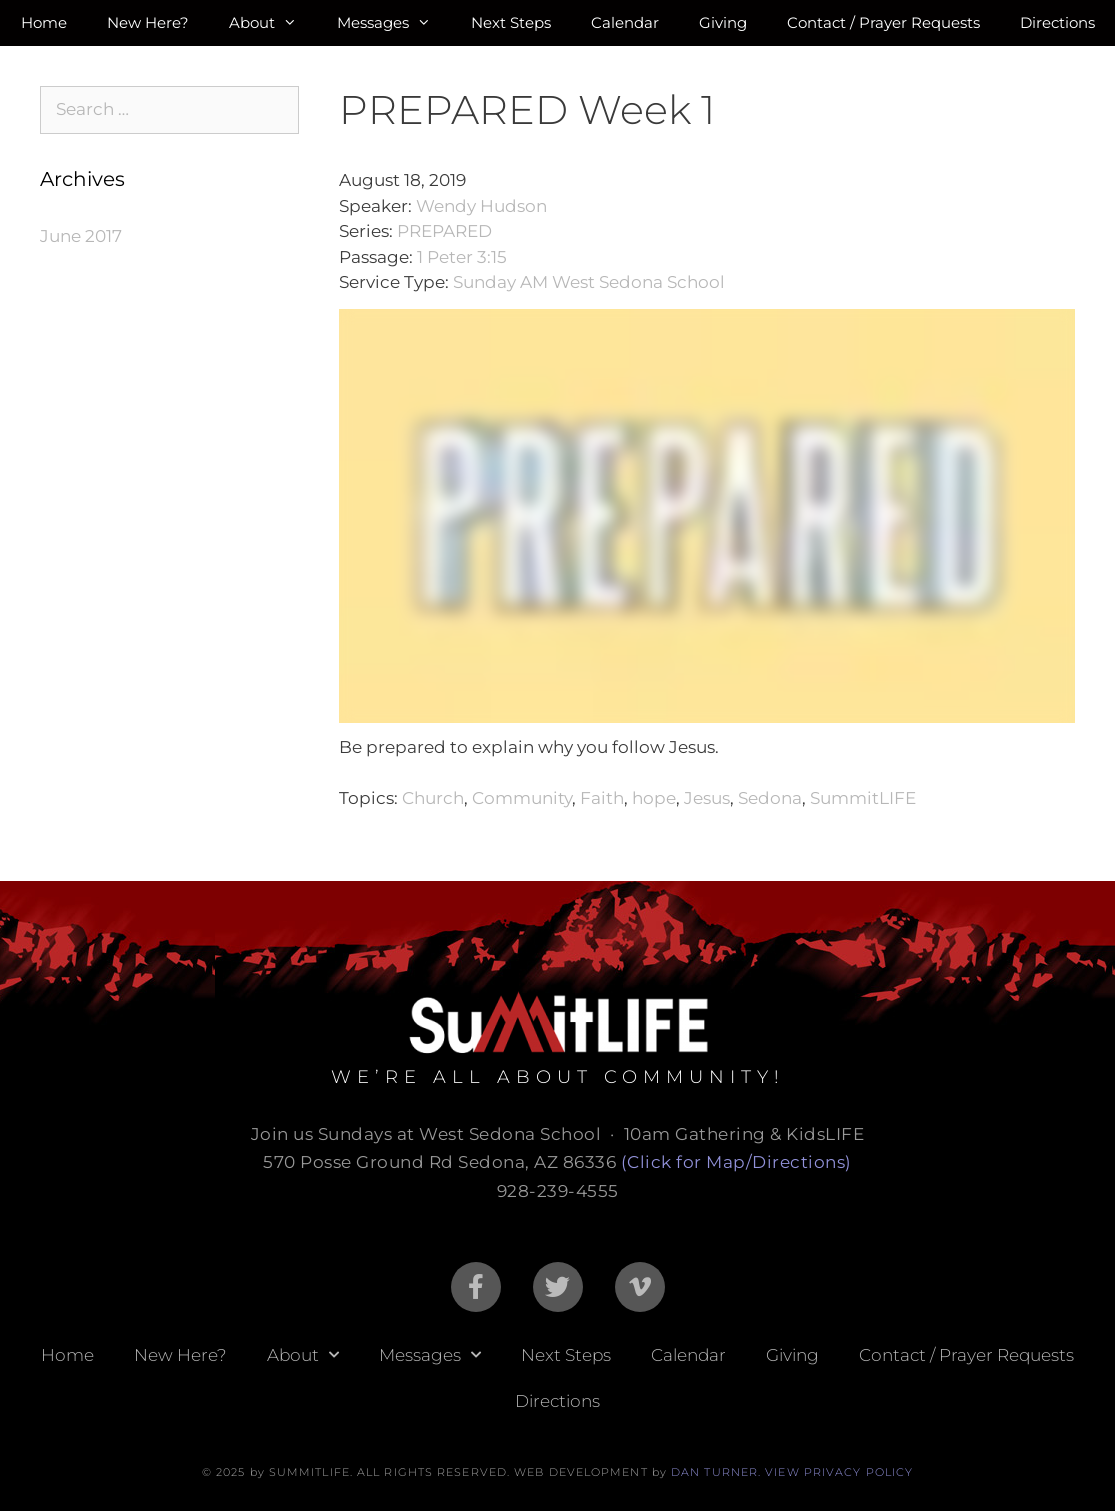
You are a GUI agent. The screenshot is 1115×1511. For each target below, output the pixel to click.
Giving (723, 22)
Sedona (770, 798)
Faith (602, 798)
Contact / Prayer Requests (883, 22)
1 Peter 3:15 (462, 257)
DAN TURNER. (716, 1472)
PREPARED (444, 231)
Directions (1057, 22)
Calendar (625, 22)
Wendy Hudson (481, 206)
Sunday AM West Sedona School (589, 282)
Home (44, 22)
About (273, 23)
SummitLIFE (863, 798)
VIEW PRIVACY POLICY (839, 1472)
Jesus (707, 798)
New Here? (148, 22)
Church (433, 798)
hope (654, 798)
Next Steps (511, 22)
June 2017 (81, 236)
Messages (394, 23)
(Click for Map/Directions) (736, 1162)
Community (522, 798)
